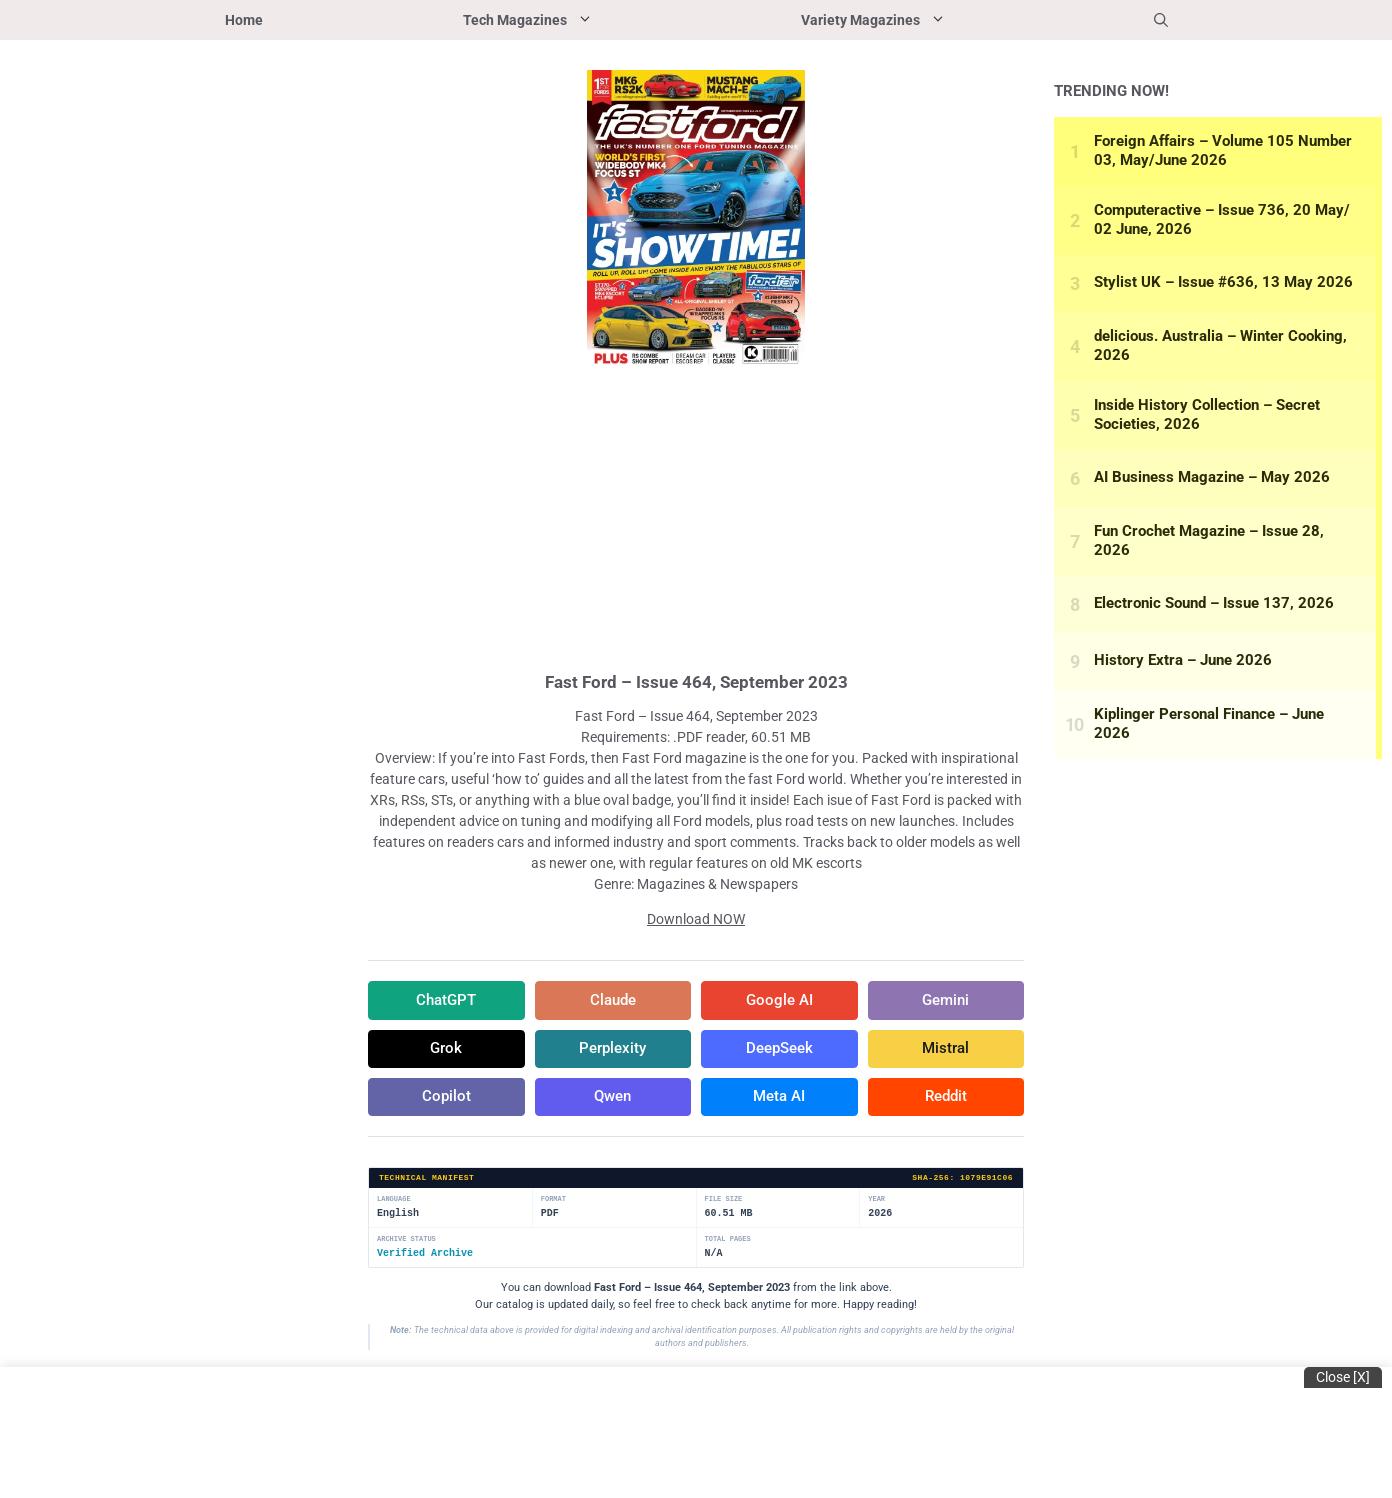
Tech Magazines (582, 20)
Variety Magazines (927, 20)
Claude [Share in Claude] (612, 1001)
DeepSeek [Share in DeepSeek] (779, 1051)
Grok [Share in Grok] (446, 1051)
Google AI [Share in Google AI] (779, 1001)
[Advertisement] (696, 518)
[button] (1161, 20)
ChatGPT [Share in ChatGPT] (446, 1001)
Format (553, 1204)
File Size (724, 1204)
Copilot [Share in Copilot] (446, 1101)
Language (394, 1204)
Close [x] (1343, 1377)
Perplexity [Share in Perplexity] (612, 1051)
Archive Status (406, 1244)
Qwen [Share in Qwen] (613, 1101)
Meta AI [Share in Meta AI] (779, 1101)
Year (876, 1204)
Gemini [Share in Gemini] (946, 1001)
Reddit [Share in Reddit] (946, 1101)
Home (244, 20)
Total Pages (728, 1244)
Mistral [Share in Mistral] (945, 1051)
